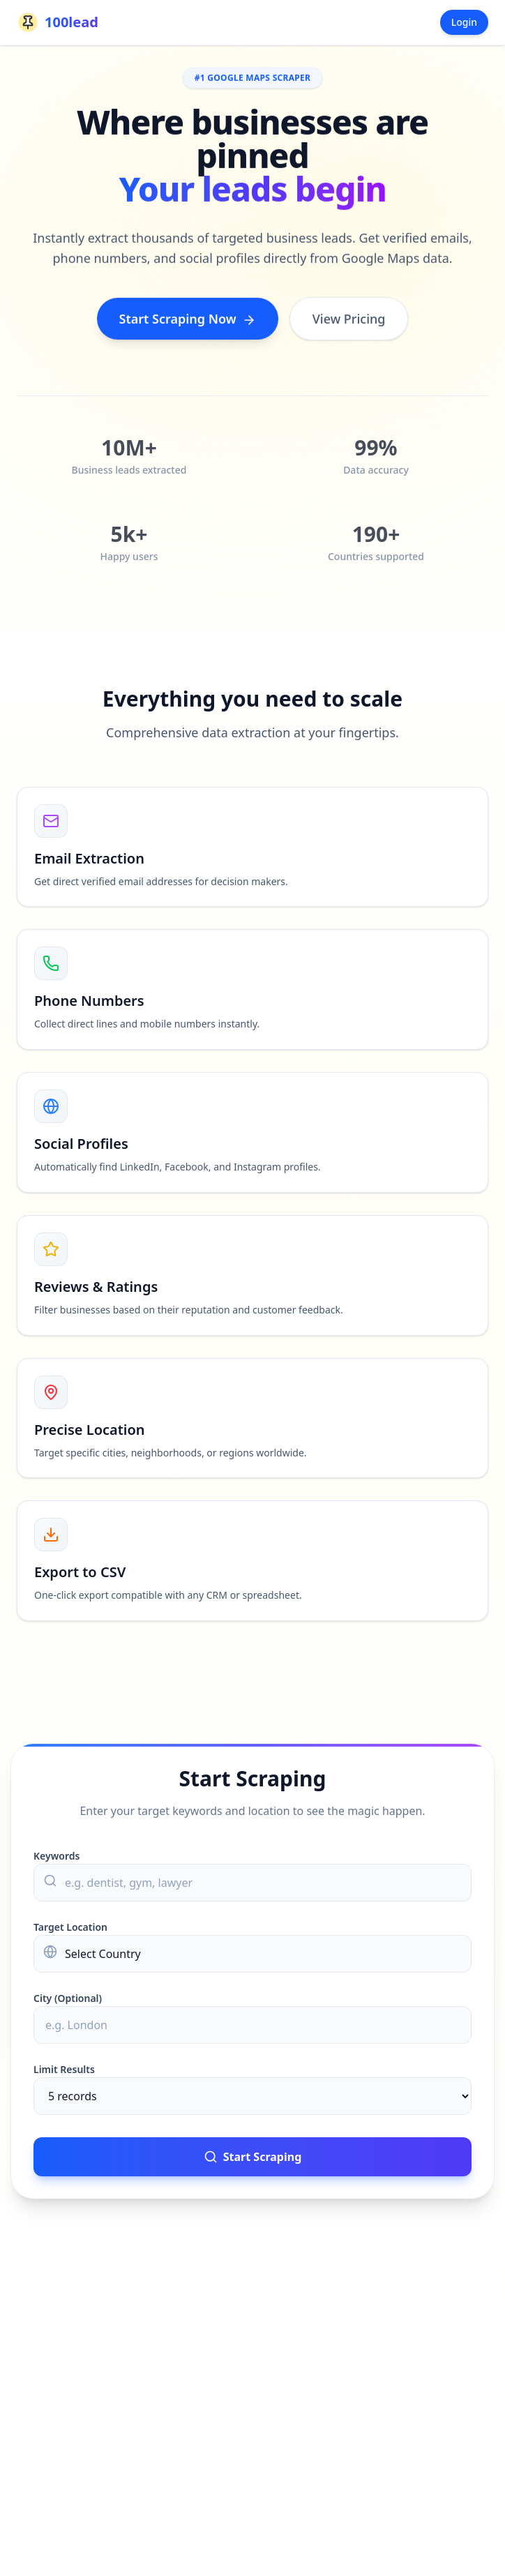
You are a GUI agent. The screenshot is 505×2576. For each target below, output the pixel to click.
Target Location (70, 1927)
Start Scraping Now (187, 320)
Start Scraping (253, 2156)
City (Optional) (67, 1998)
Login (464, 22)
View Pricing (349, 320)
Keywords (56, 1855)
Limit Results (64, 2069)
